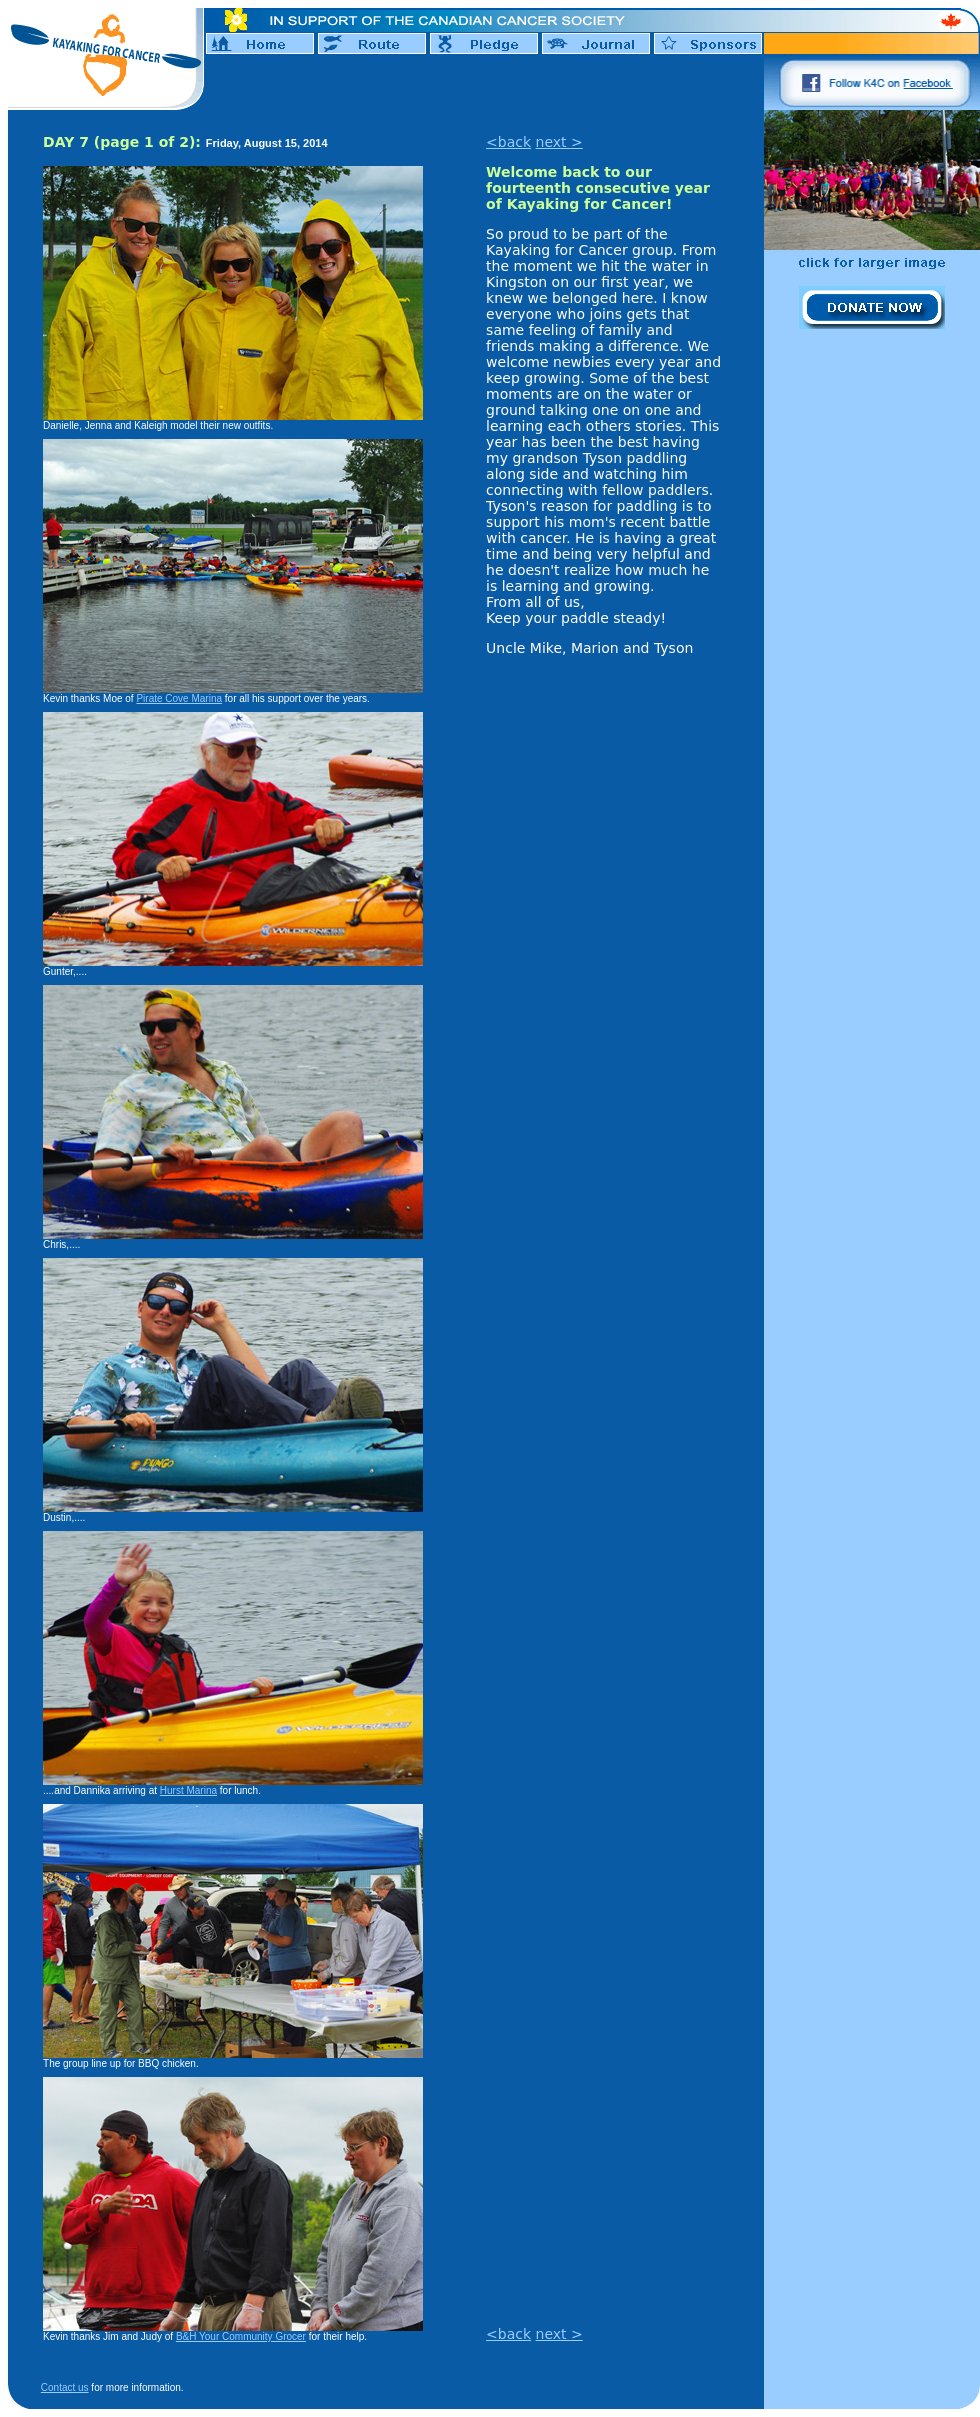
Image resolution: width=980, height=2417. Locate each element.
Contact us (65, 2387)
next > (559, 142)
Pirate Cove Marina (179, 698)
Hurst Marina (188, 1790)
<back (508, 142)
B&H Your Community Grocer (241, 2336)
